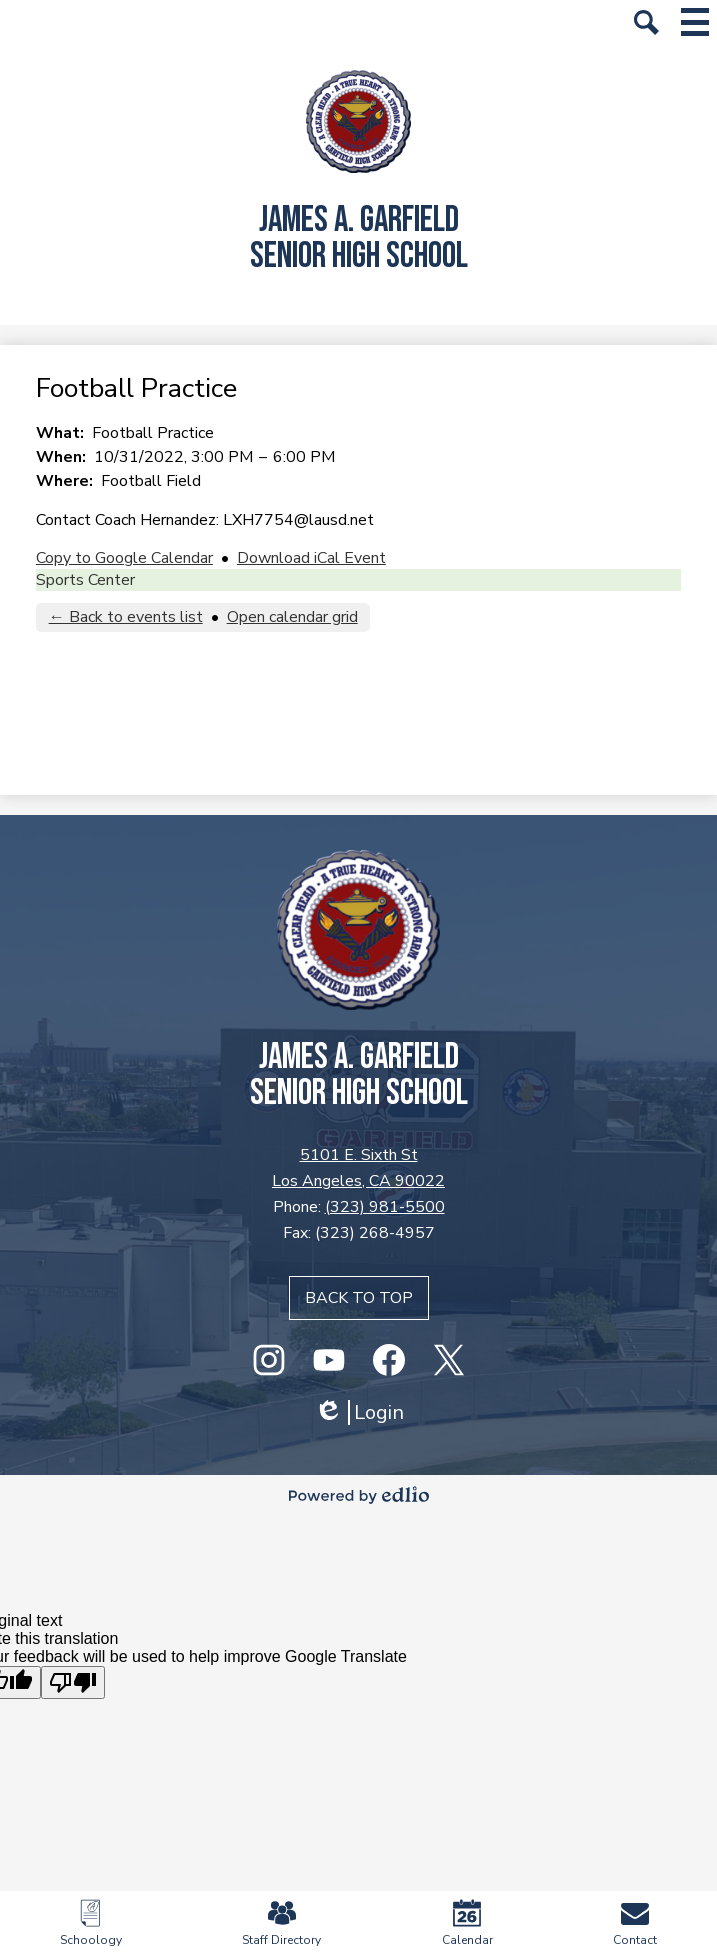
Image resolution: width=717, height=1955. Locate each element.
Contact (635, 1923)
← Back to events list (126, 617)
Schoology (91, 1923)
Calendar (467, 1923)
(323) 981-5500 (385, 1207)
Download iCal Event (311, 558)
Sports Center (85, 580)
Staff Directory (281, 1923)
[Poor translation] (73, 1682)
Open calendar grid (292, 617)
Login (359, 1412)
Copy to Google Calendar (124, 558)
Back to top (359, 1298)
